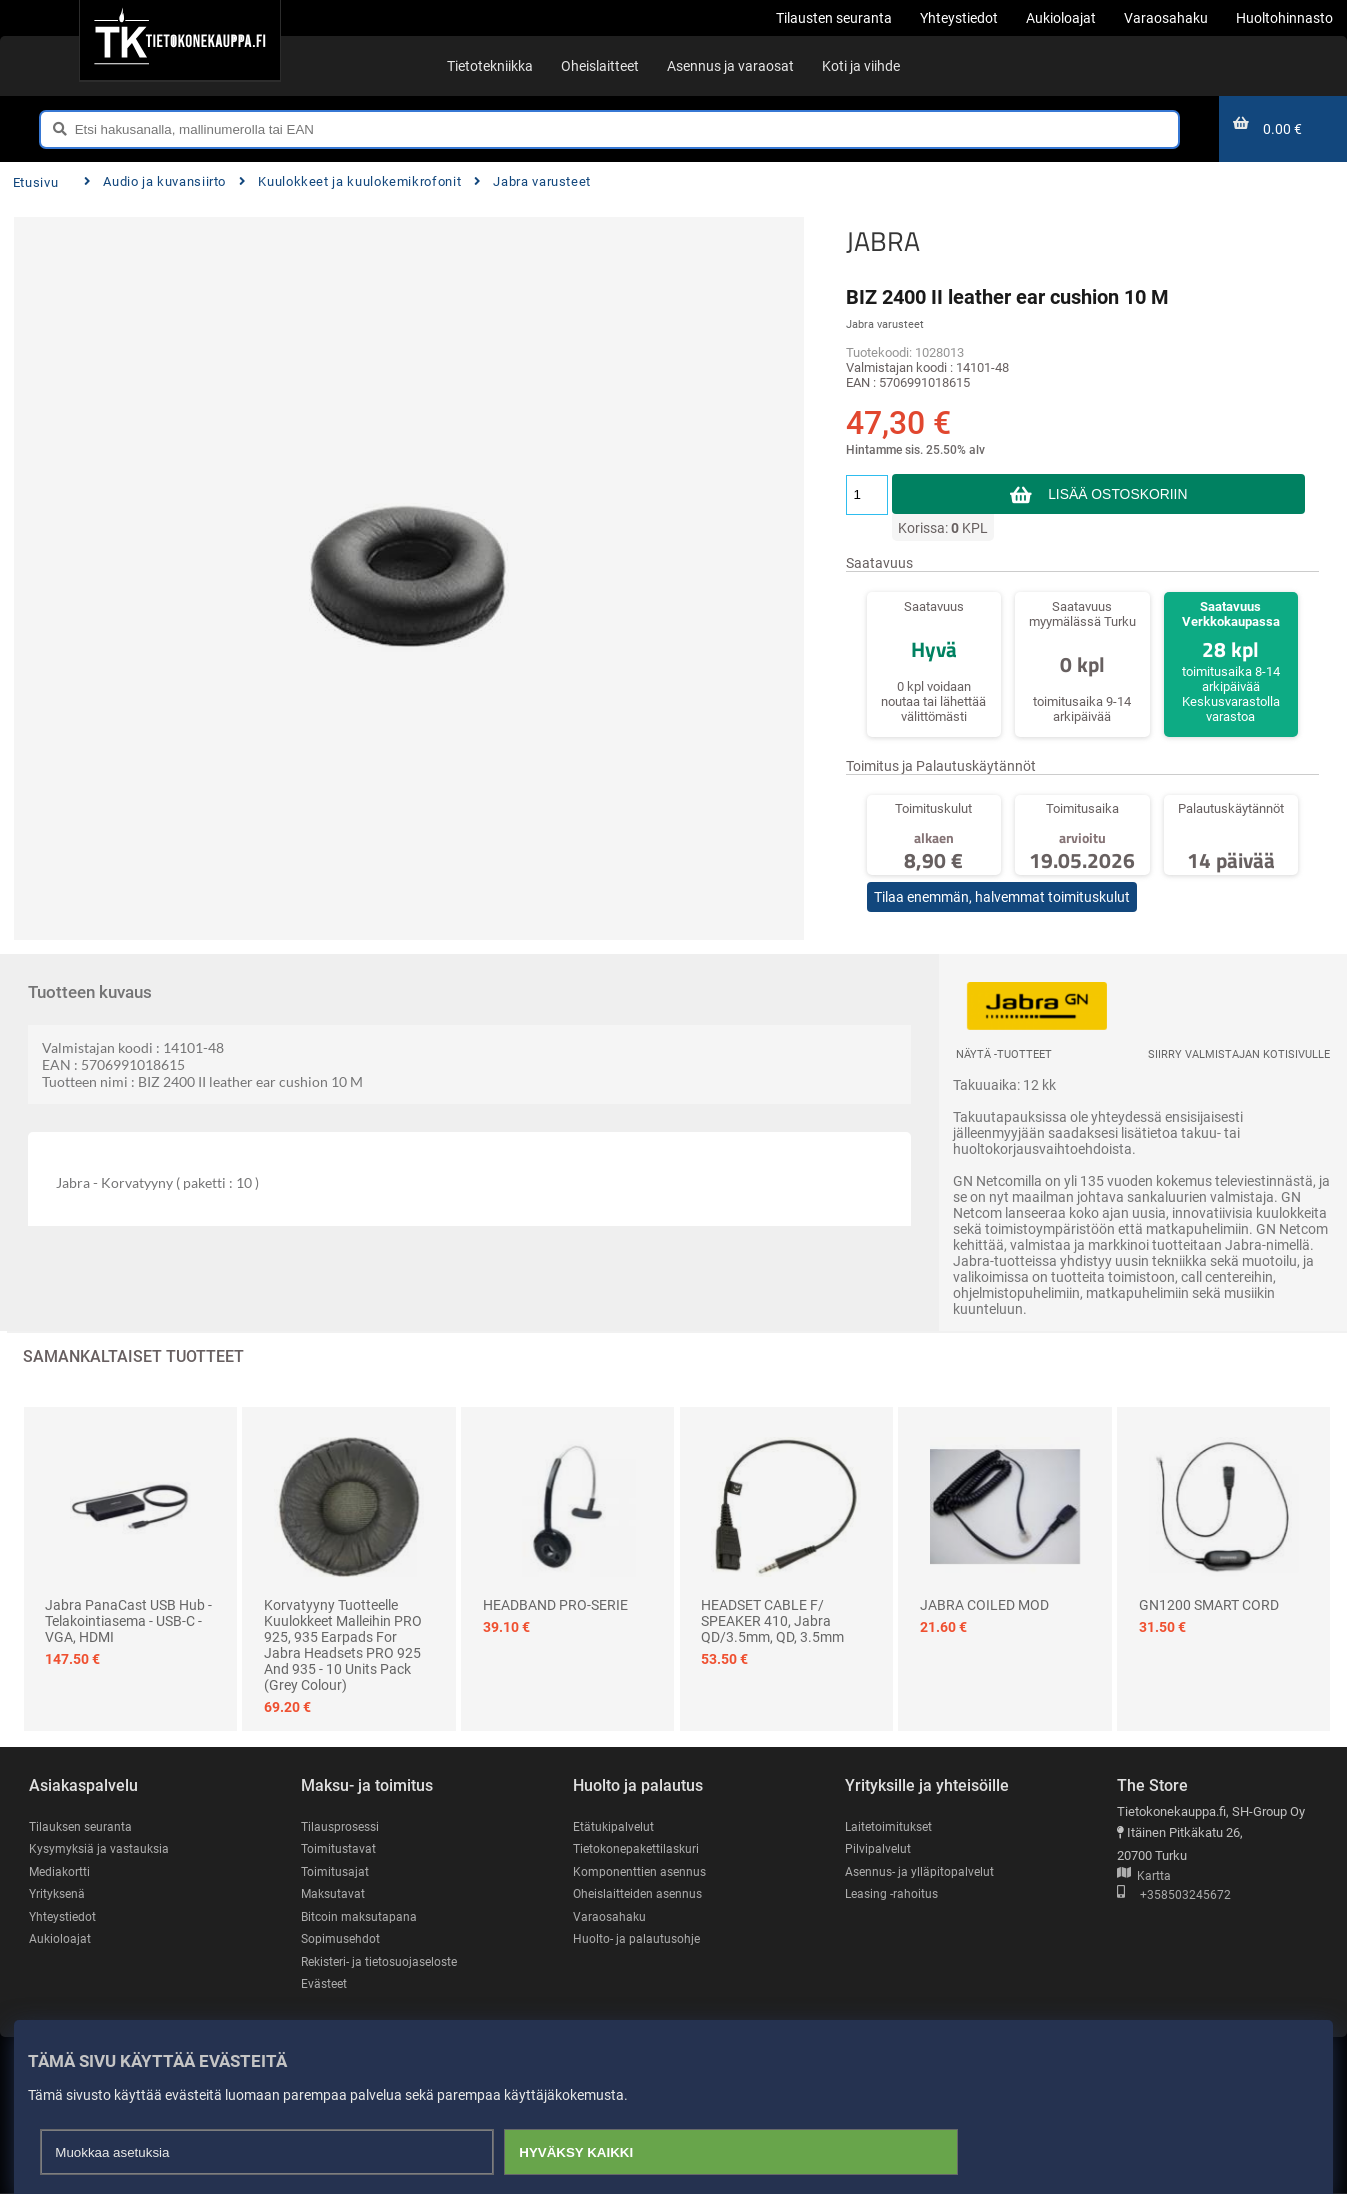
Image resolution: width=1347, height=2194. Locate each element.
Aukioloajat (60, 1939)
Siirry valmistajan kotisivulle (1239, 1054)
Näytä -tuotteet (1004, 1054)
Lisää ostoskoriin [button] (1117, 494)
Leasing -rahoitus (894, 1894)
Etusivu (35, 182)
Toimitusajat (336, 1871)
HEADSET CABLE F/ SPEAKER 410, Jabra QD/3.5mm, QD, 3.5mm (772, 1621)
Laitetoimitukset (891, 1826)
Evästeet (325, 1984)
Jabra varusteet (532, 181)
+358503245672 (1174, 1895)
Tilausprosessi (343, 1826)
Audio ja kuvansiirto (155, 181)
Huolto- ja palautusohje (638, 1939)
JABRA (883, 241)
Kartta (1144, 1876)
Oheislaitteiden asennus (641, 1894)
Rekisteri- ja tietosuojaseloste (385, 1962)
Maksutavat (334, 1894)
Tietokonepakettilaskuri (640, 1848)
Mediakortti (61, 1871)
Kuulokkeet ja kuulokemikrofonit (350, 181)
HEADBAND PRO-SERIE (555, 1605)
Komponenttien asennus (642, 1871)
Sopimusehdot (342, 1939)
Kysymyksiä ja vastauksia (102, 1848)
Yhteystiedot (64, 1916)
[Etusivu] (179, 40)
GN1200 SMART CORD (1209, 1605)
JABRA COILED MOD (984, 1605)
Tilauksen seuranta (83, 1826)
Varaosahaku (610, 1916)
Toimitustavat (339, 1848)
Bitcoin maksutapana (361, 1916)
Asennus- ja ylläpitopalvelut (922, 1871)
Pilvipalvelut (878, 1848)
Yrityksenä (59, 1894)
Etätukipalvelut (614, 1826)
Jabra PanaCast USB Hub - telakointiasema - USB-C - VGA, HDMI (128, 1621)
